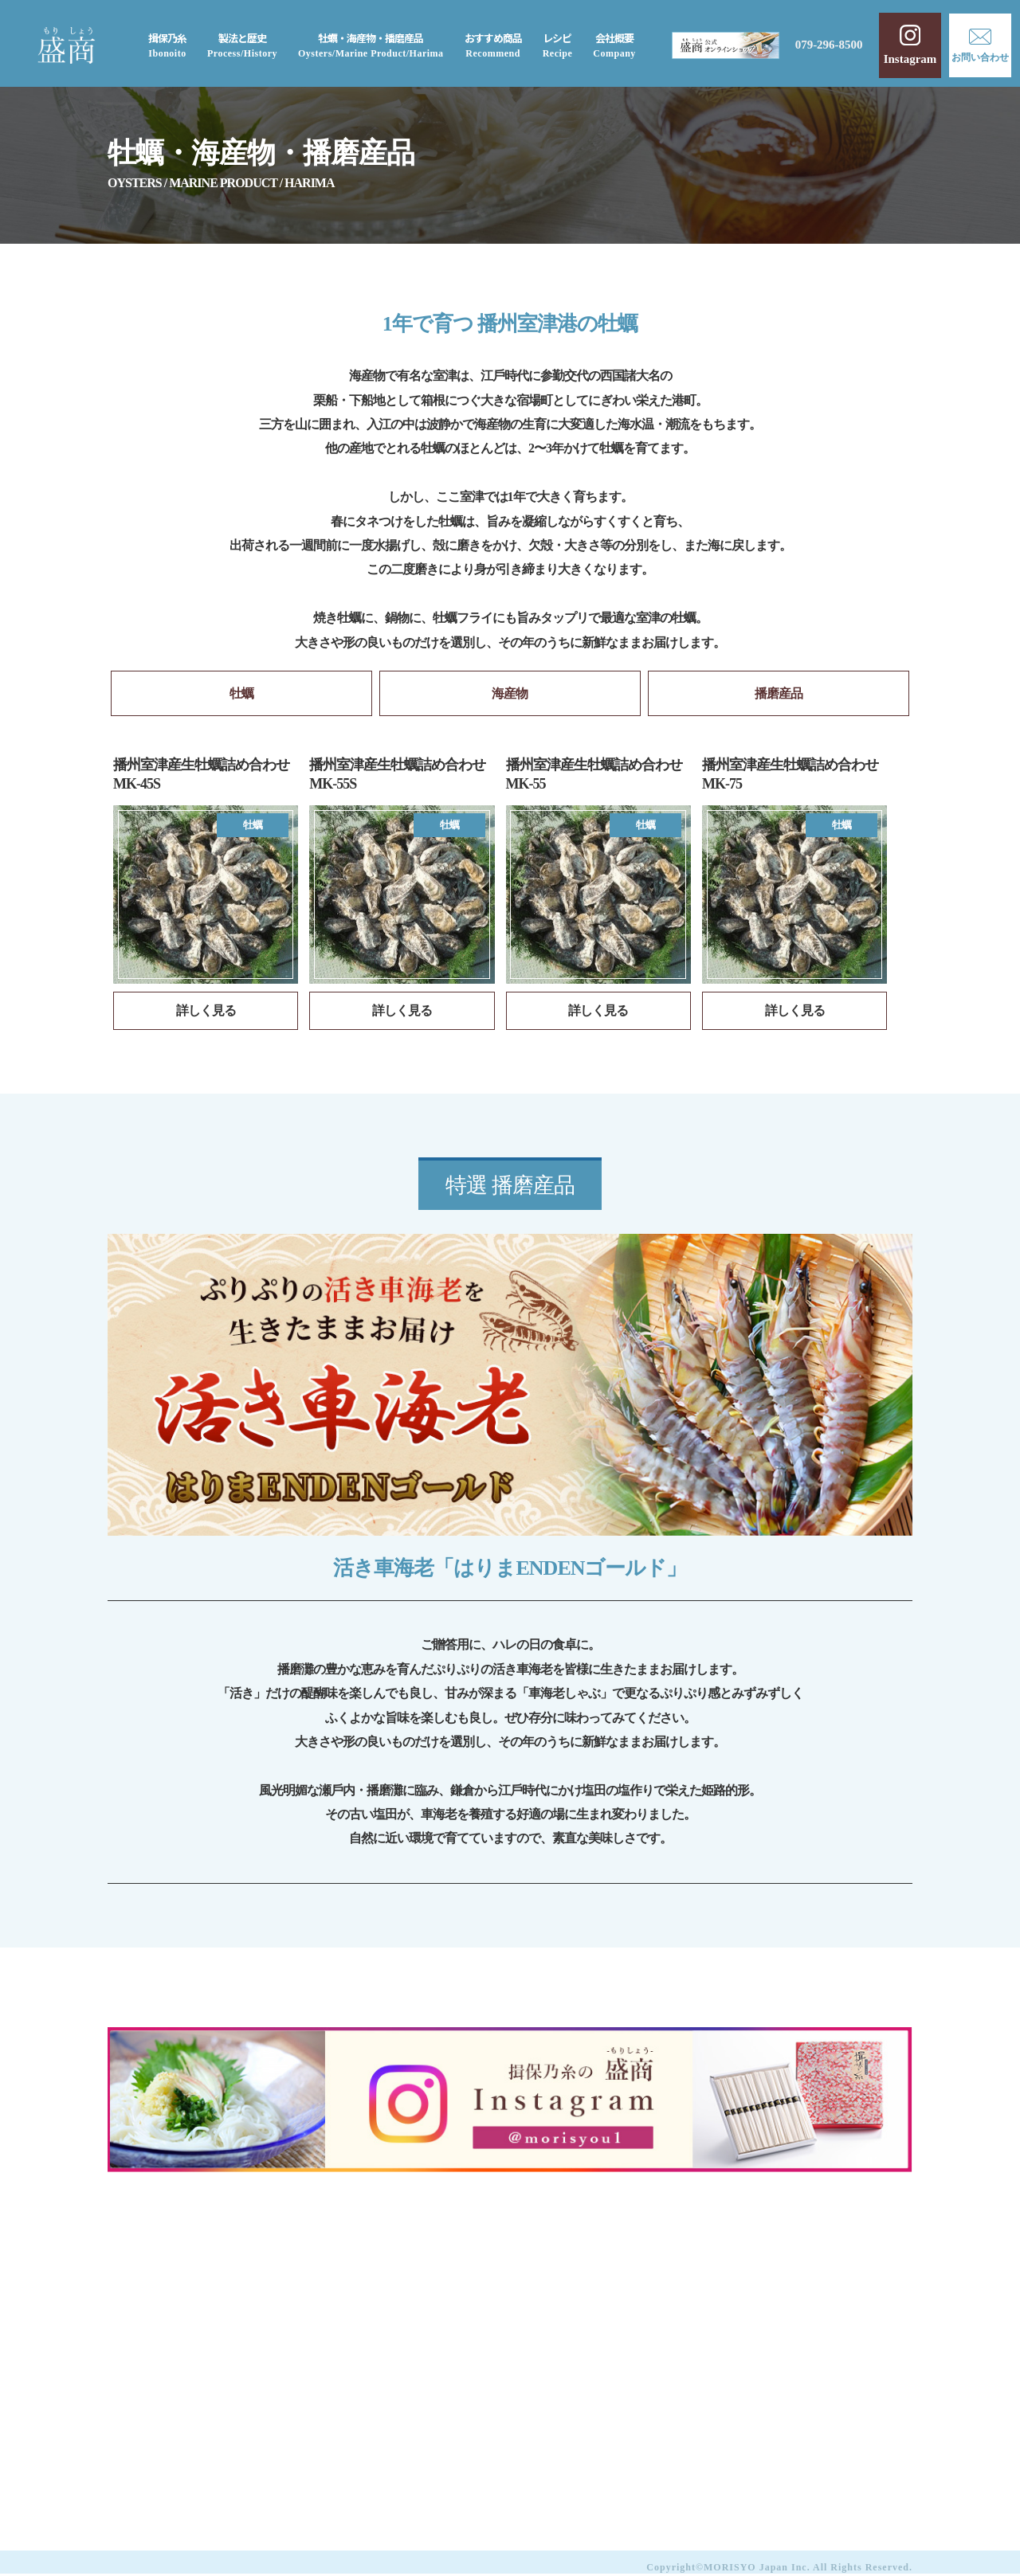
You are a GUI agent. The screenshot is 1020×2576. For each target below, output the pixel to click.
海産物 (510, 694)
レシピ (557, 45)
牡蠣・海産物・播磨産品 (371, 45)
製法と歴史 (242, 45)
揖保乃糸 (167, 45)
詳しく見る (206, 1012)
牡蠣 (241, 694)
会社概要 (614, 45)
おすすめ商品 (492, 45)
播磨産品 (778, 694)
